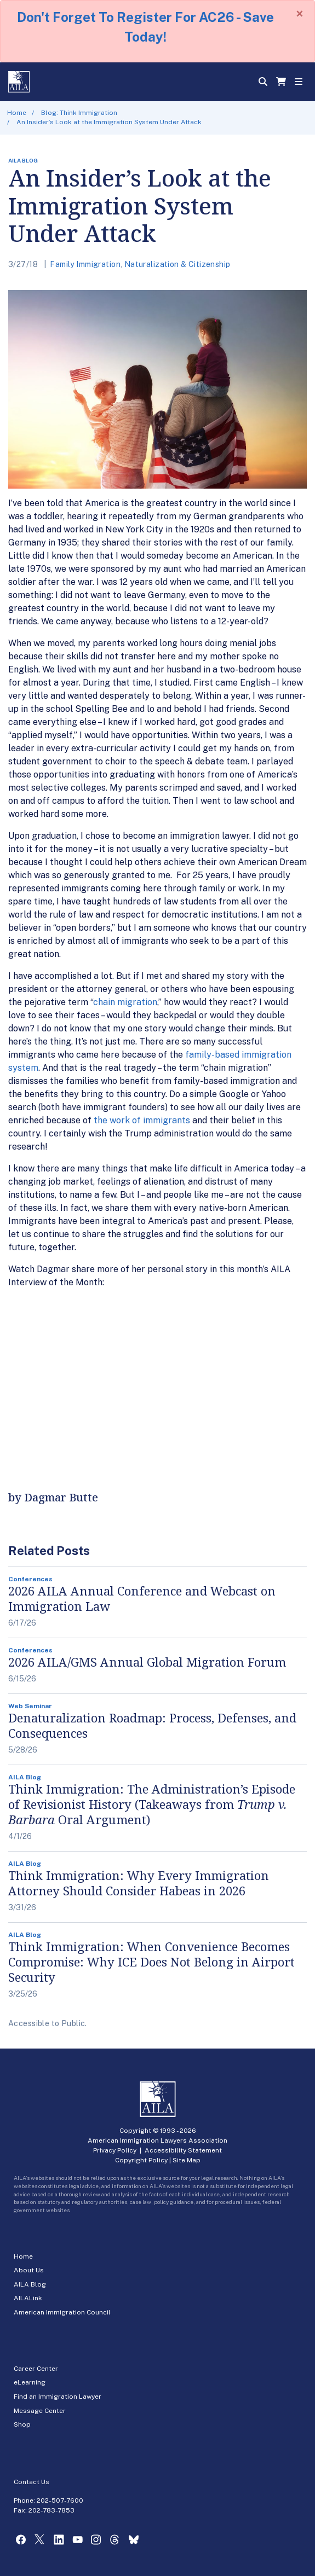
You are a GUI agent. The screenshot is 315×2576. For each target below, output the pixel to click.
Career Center (36, 2368)
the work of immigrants (142, 1120)
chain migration (125, 1002)
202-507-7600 (60, 2500)
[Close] (299, 14)
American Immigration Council (62, 2312)
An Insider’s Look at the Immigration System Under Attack (109, 122)
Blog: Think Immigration (79, 113)
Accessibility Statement (183, 2150)
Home (16, 113)
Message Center (40, 2411)
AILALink (28, 2298)
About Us (29, 2270)
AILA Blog (30, 2284)
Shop (22, 2424)
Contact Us (31, 2482)
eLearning (29, 2382)
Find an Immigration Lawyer (57, 2396)
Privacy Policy (114, 2150)
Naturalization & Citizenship (177, 264)
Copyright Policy (141, 2160)
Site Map (187, 2160)
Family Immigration (85, 264)
